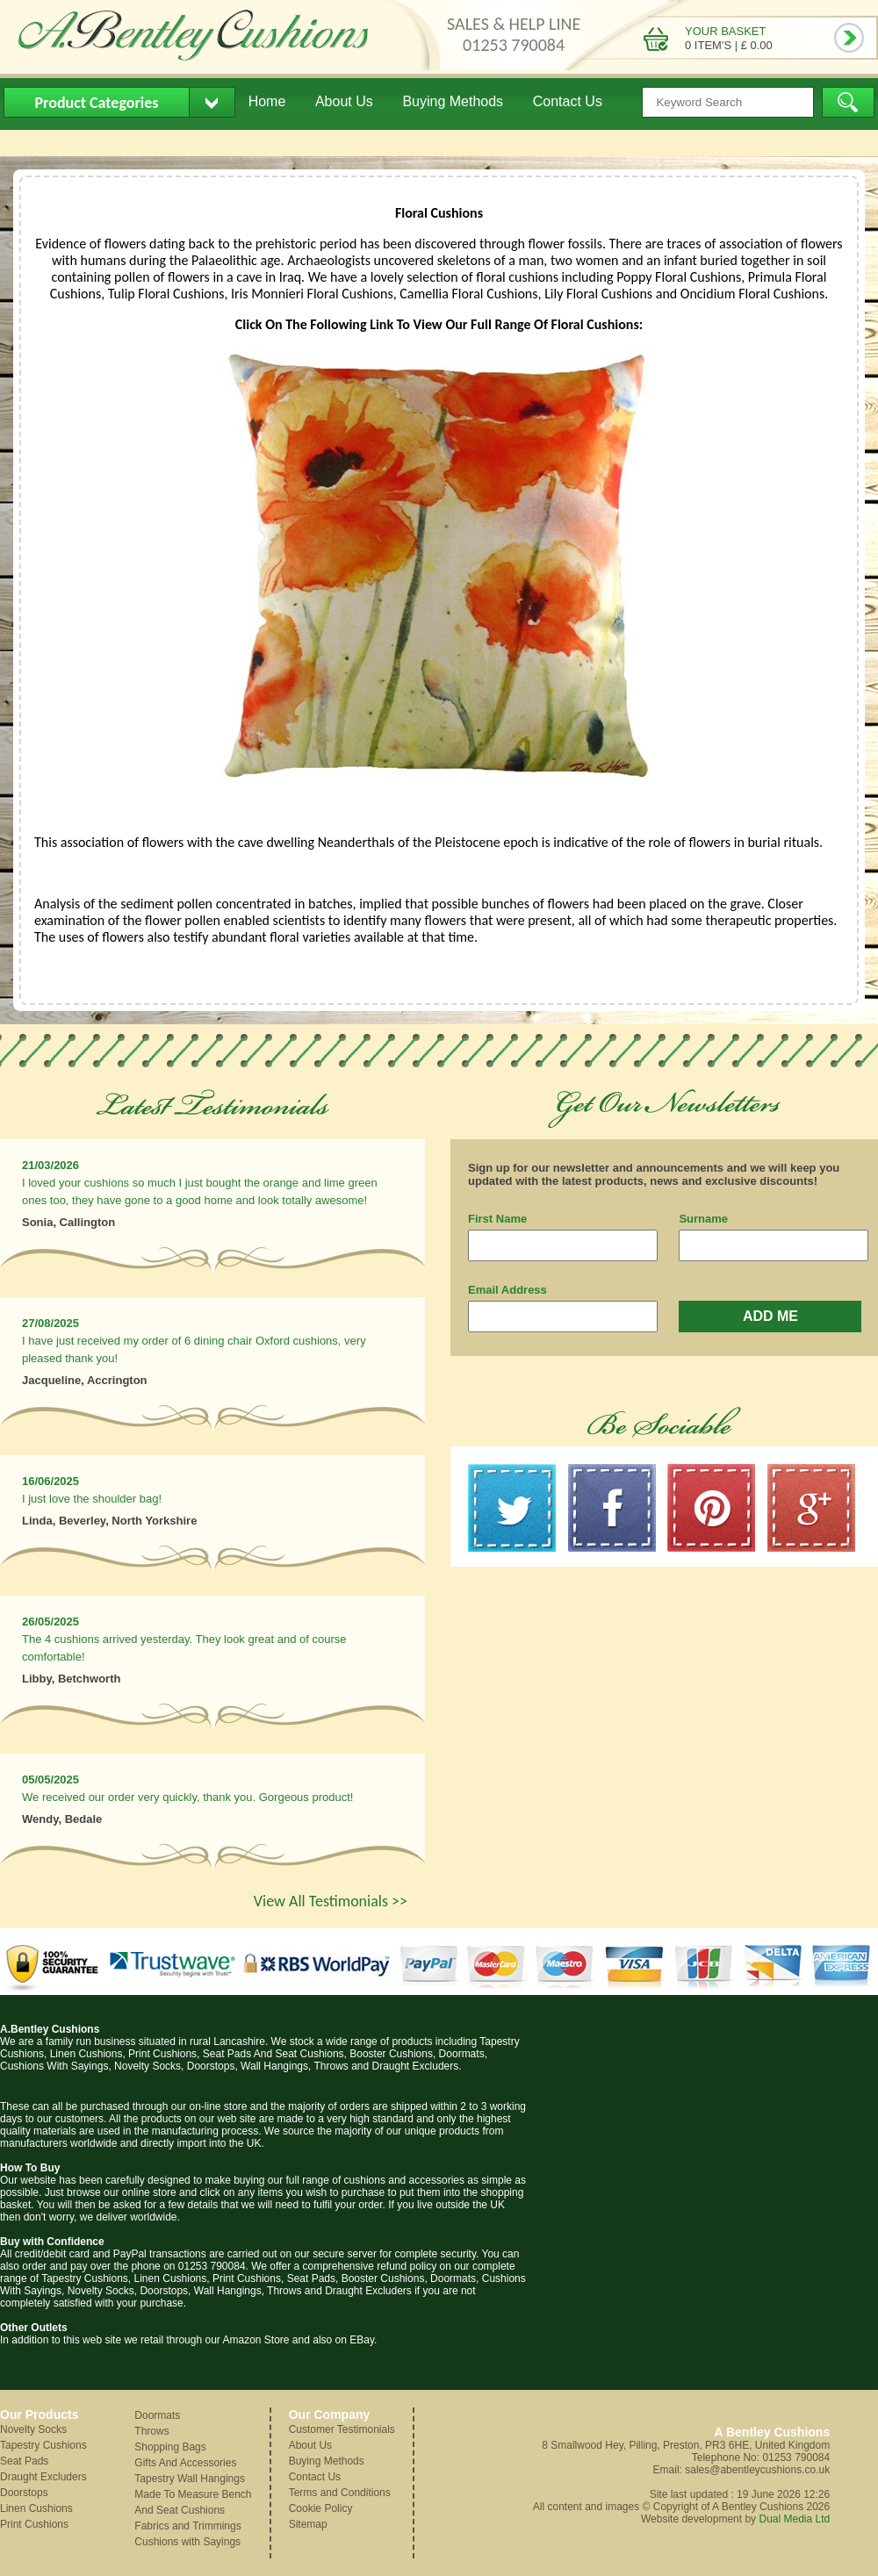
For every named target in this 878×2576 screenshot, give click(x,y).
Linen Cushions (36, 2508)
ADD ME (770, 1316)
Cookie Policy (321, 2508)
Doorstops (24, 2492)
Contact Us (567, 101)
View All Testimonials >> (330, 1901)
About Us (344, 101)
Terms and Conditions (340, 2492)
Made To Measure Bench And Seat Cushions (192, 2502)
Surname (703, 1218)
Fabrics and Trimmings (187, 2526)
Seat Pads (24, 2461)
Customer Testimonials (342, 2429)
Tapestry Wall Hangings (189, 2478)
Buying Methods (452, 101)
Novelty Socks (33, 2429)
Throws (151, 2431)
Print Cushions (34, 2524)
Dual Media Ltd (794, 2519)
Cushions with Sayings (187, 2542)
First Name (497, 1218)
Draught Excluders (43, 2477)
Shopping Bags (169, 2447)
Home (267, 101)
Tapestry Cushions (43, 2445)
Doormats (157, 2415)
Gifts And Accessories (185, 2463)
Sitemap (308, 2524)
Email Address (507, 1289)
